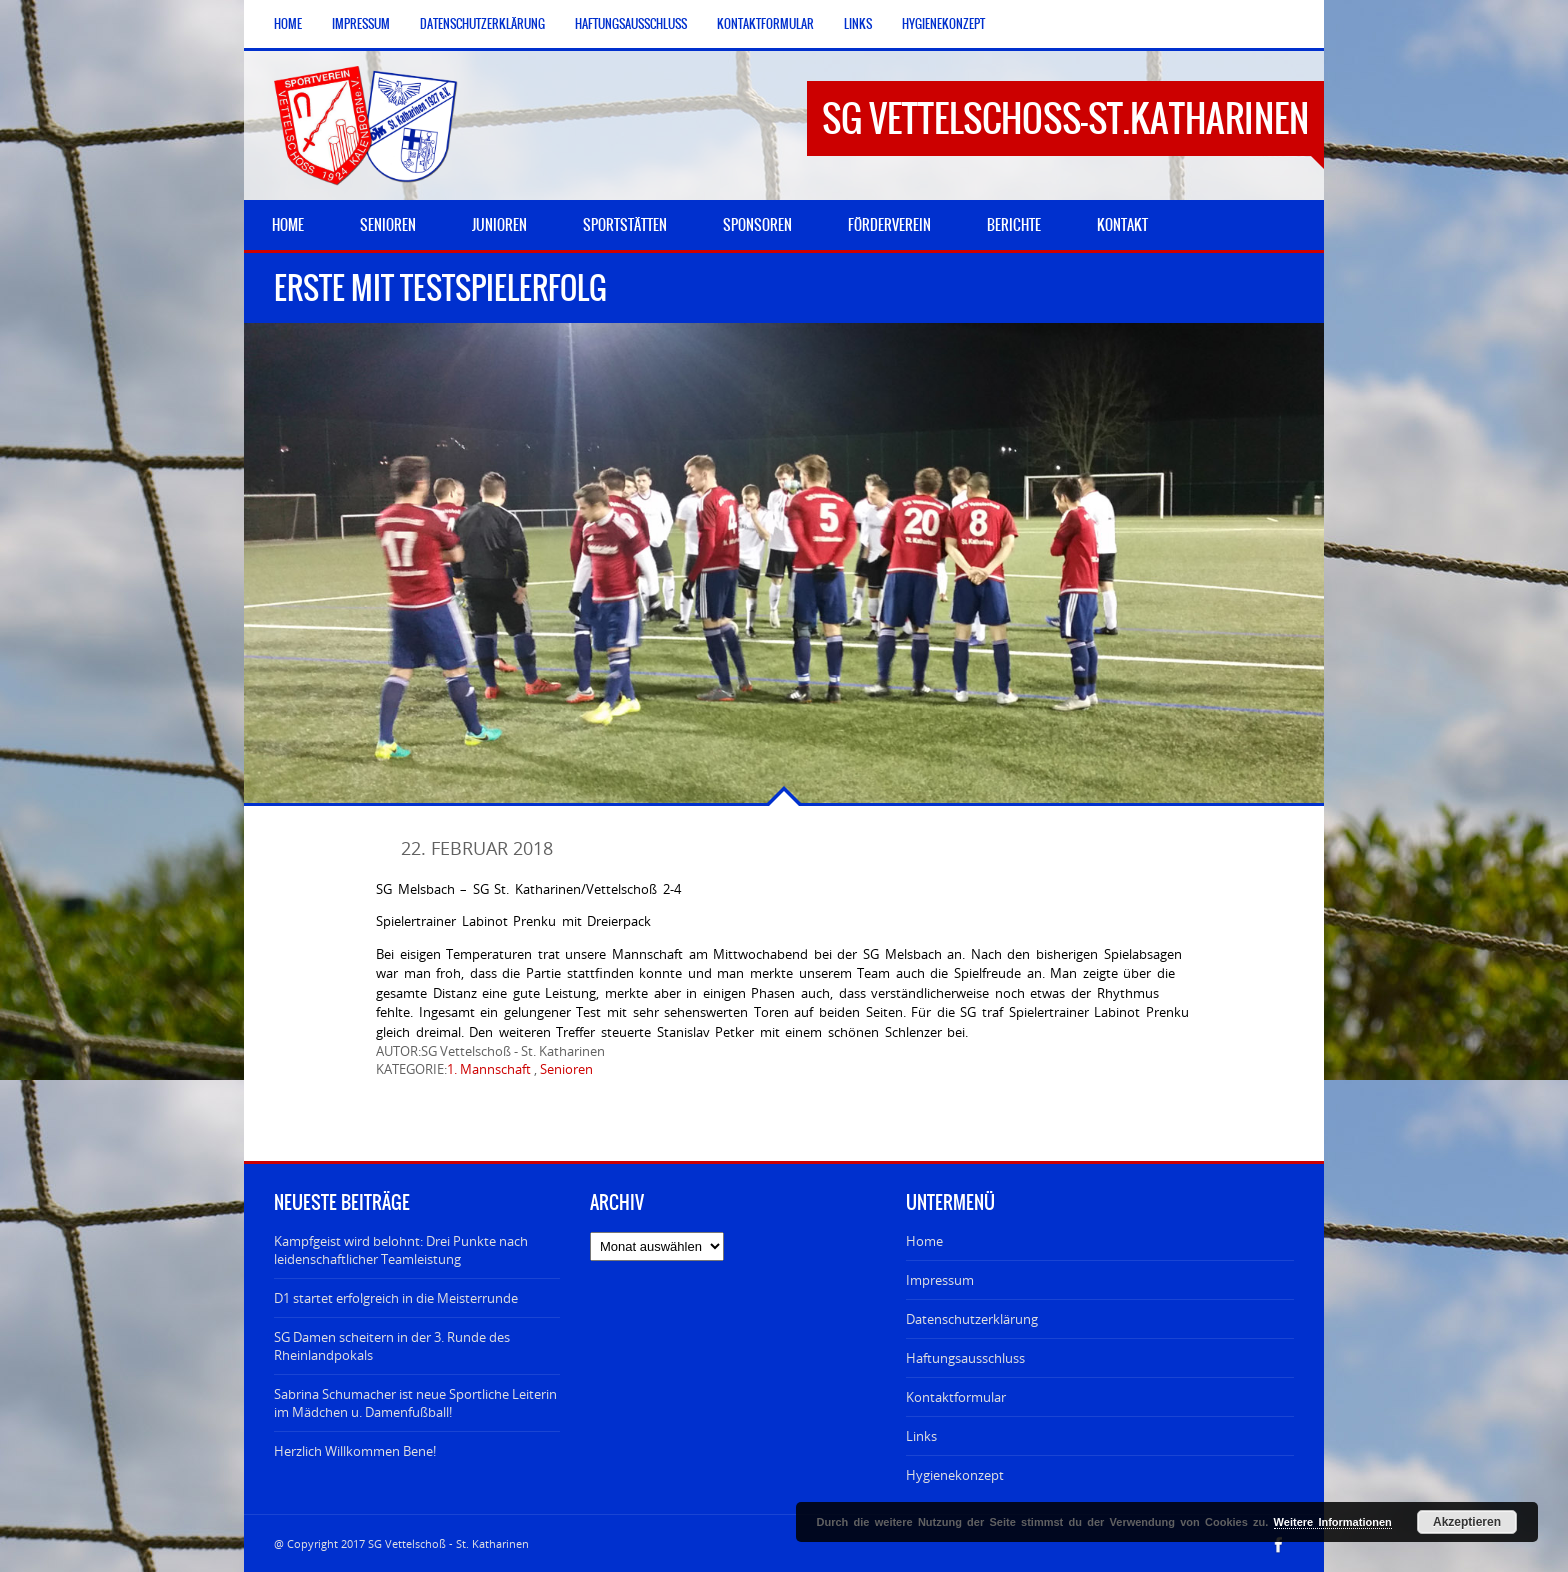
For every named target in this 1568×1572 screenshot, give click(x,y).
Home (288, 24)
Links (858, 24)
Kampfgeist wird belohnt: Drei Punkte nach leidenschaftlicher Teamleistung (401, 1250)
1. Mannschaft (489, 1069)
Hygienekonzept (943, 24)
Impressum (361, 24)
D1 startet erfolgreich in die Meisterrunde (396, 1298)
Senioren (566, 1069)
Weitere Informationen (1333, 1522)
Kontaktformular (765, 24)
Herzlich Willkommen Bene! (355, 1451)
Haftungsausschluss (631, 24)
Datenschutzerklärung (482, 24)
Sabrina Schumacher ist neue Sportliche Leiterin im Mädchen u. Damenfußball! (415, 1403)
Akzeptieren (1467, 1522)
